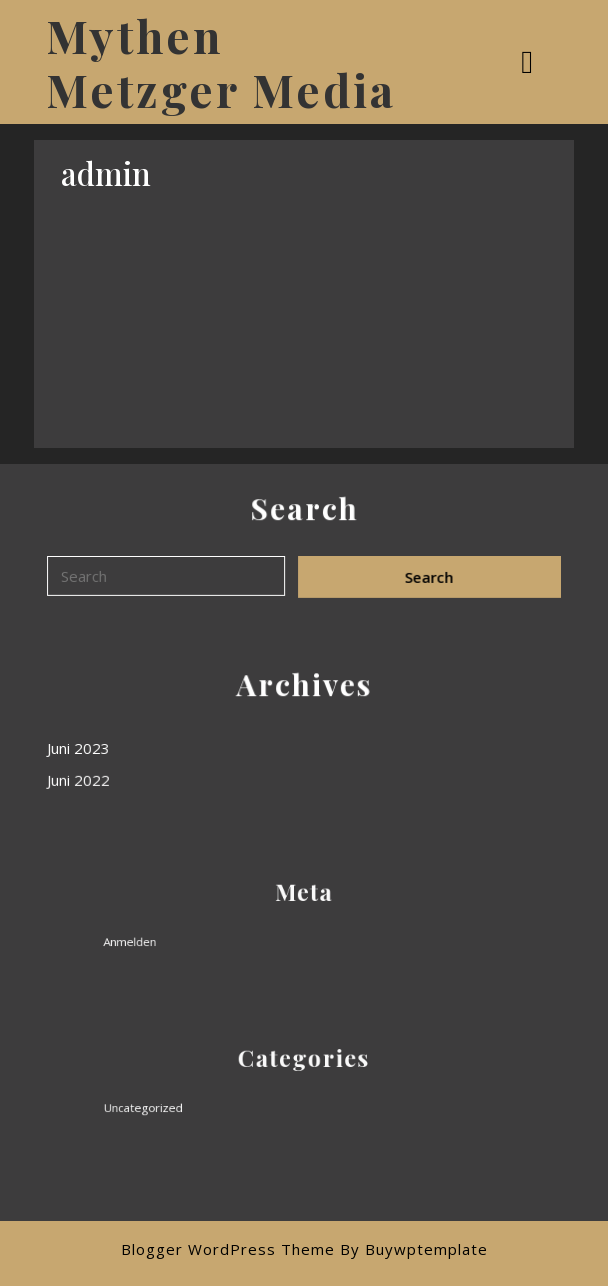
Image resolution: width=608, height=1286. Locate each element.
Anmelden (156, 938)
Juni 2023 (81, 748)
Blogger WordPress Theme (228, 1249)
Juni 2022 (81, 780)
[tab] (529, 62)
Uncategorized (167, 1104)
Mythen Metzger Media (221, 62)
